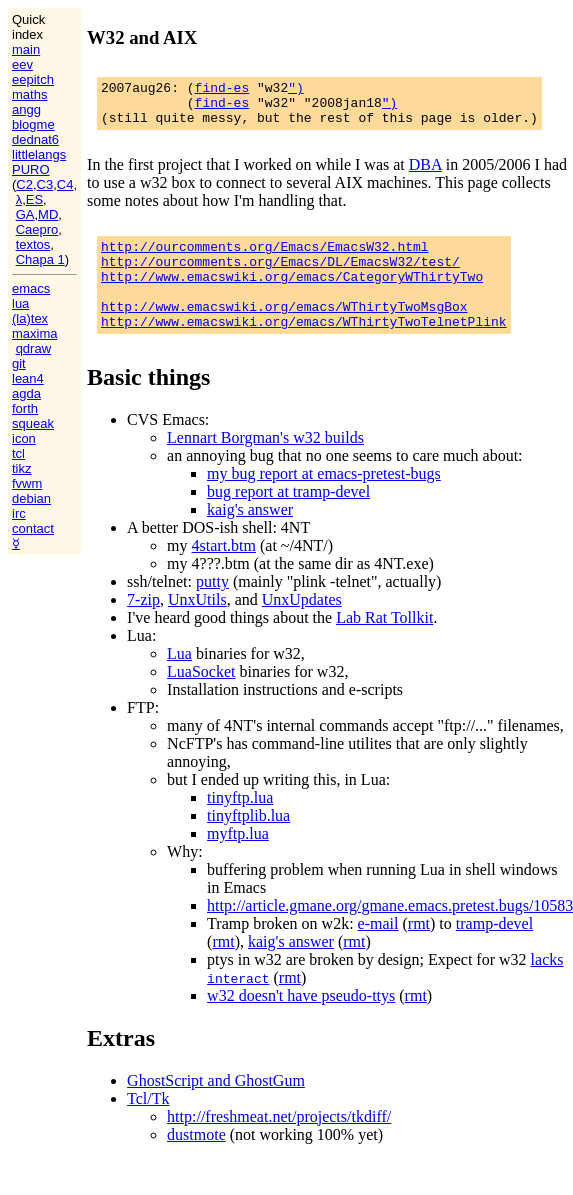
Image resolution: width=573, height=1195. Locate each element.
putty (212, 608)
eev (22, 64)
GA (25, 214)
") (296, 90)
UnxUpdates (302, 626)
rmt (419, 950)
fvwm (27, 483)
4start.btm (224, 572)
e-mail (378, 950)
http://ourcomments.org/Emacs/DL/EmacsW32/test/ (280, 276)
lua (20, 303)
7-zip (143, 626)
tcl (18, 453)
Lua (179, 680)
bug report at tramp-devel (288, 518)
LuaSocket (201, 698)
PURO (31, 169)
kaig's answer (250, 536)
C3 (45, 184)
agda (26, 393)
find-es (222, 90)
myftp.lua (238, 860)
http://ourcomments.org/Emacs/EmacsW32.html (265, 258)
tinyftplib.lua (248, 842)
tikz (22, 468)
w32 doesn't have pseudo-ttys (301, 1022)
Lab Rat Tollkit (384, 644)
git (19, 363)
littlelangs (39, 154)
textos (33, 244)
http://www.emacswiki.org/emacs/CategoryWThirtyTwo (292, 294)
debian (31, 498)
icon (24, 438)
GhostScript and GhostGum (216, 1107)
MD (48, 214)
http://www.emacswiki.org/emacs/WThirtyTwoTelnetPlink (304, 348)
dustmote (196, 1161)
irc (19, 513)
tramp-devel (494, 950)
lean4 (28, 378)
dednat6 (35, 139)
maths (29, 94)
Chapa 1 (40, 259)
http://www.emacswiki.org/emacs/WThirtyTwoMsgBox (284, 330)
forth (25, 408)
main (26, 49)
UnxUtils (197, 626)
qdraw (33, 348)
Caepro (37, 229)
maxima (35, 333)
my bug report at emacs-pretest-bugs (324, 500)
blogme (33, 124)
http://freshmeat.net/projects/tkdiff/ (279, 1143)
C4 (65, 184)
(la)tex (30, 318)
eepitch (33, 79)
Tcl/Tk (148, 1125)
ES (34, 199)
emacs (31, 288)
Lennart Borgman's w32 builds (265, 464)
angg (26, 109)
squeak (33, 423)
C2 (24, 184)
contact (33, 528)
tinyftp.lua (240, 824)
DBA (425, 173)
